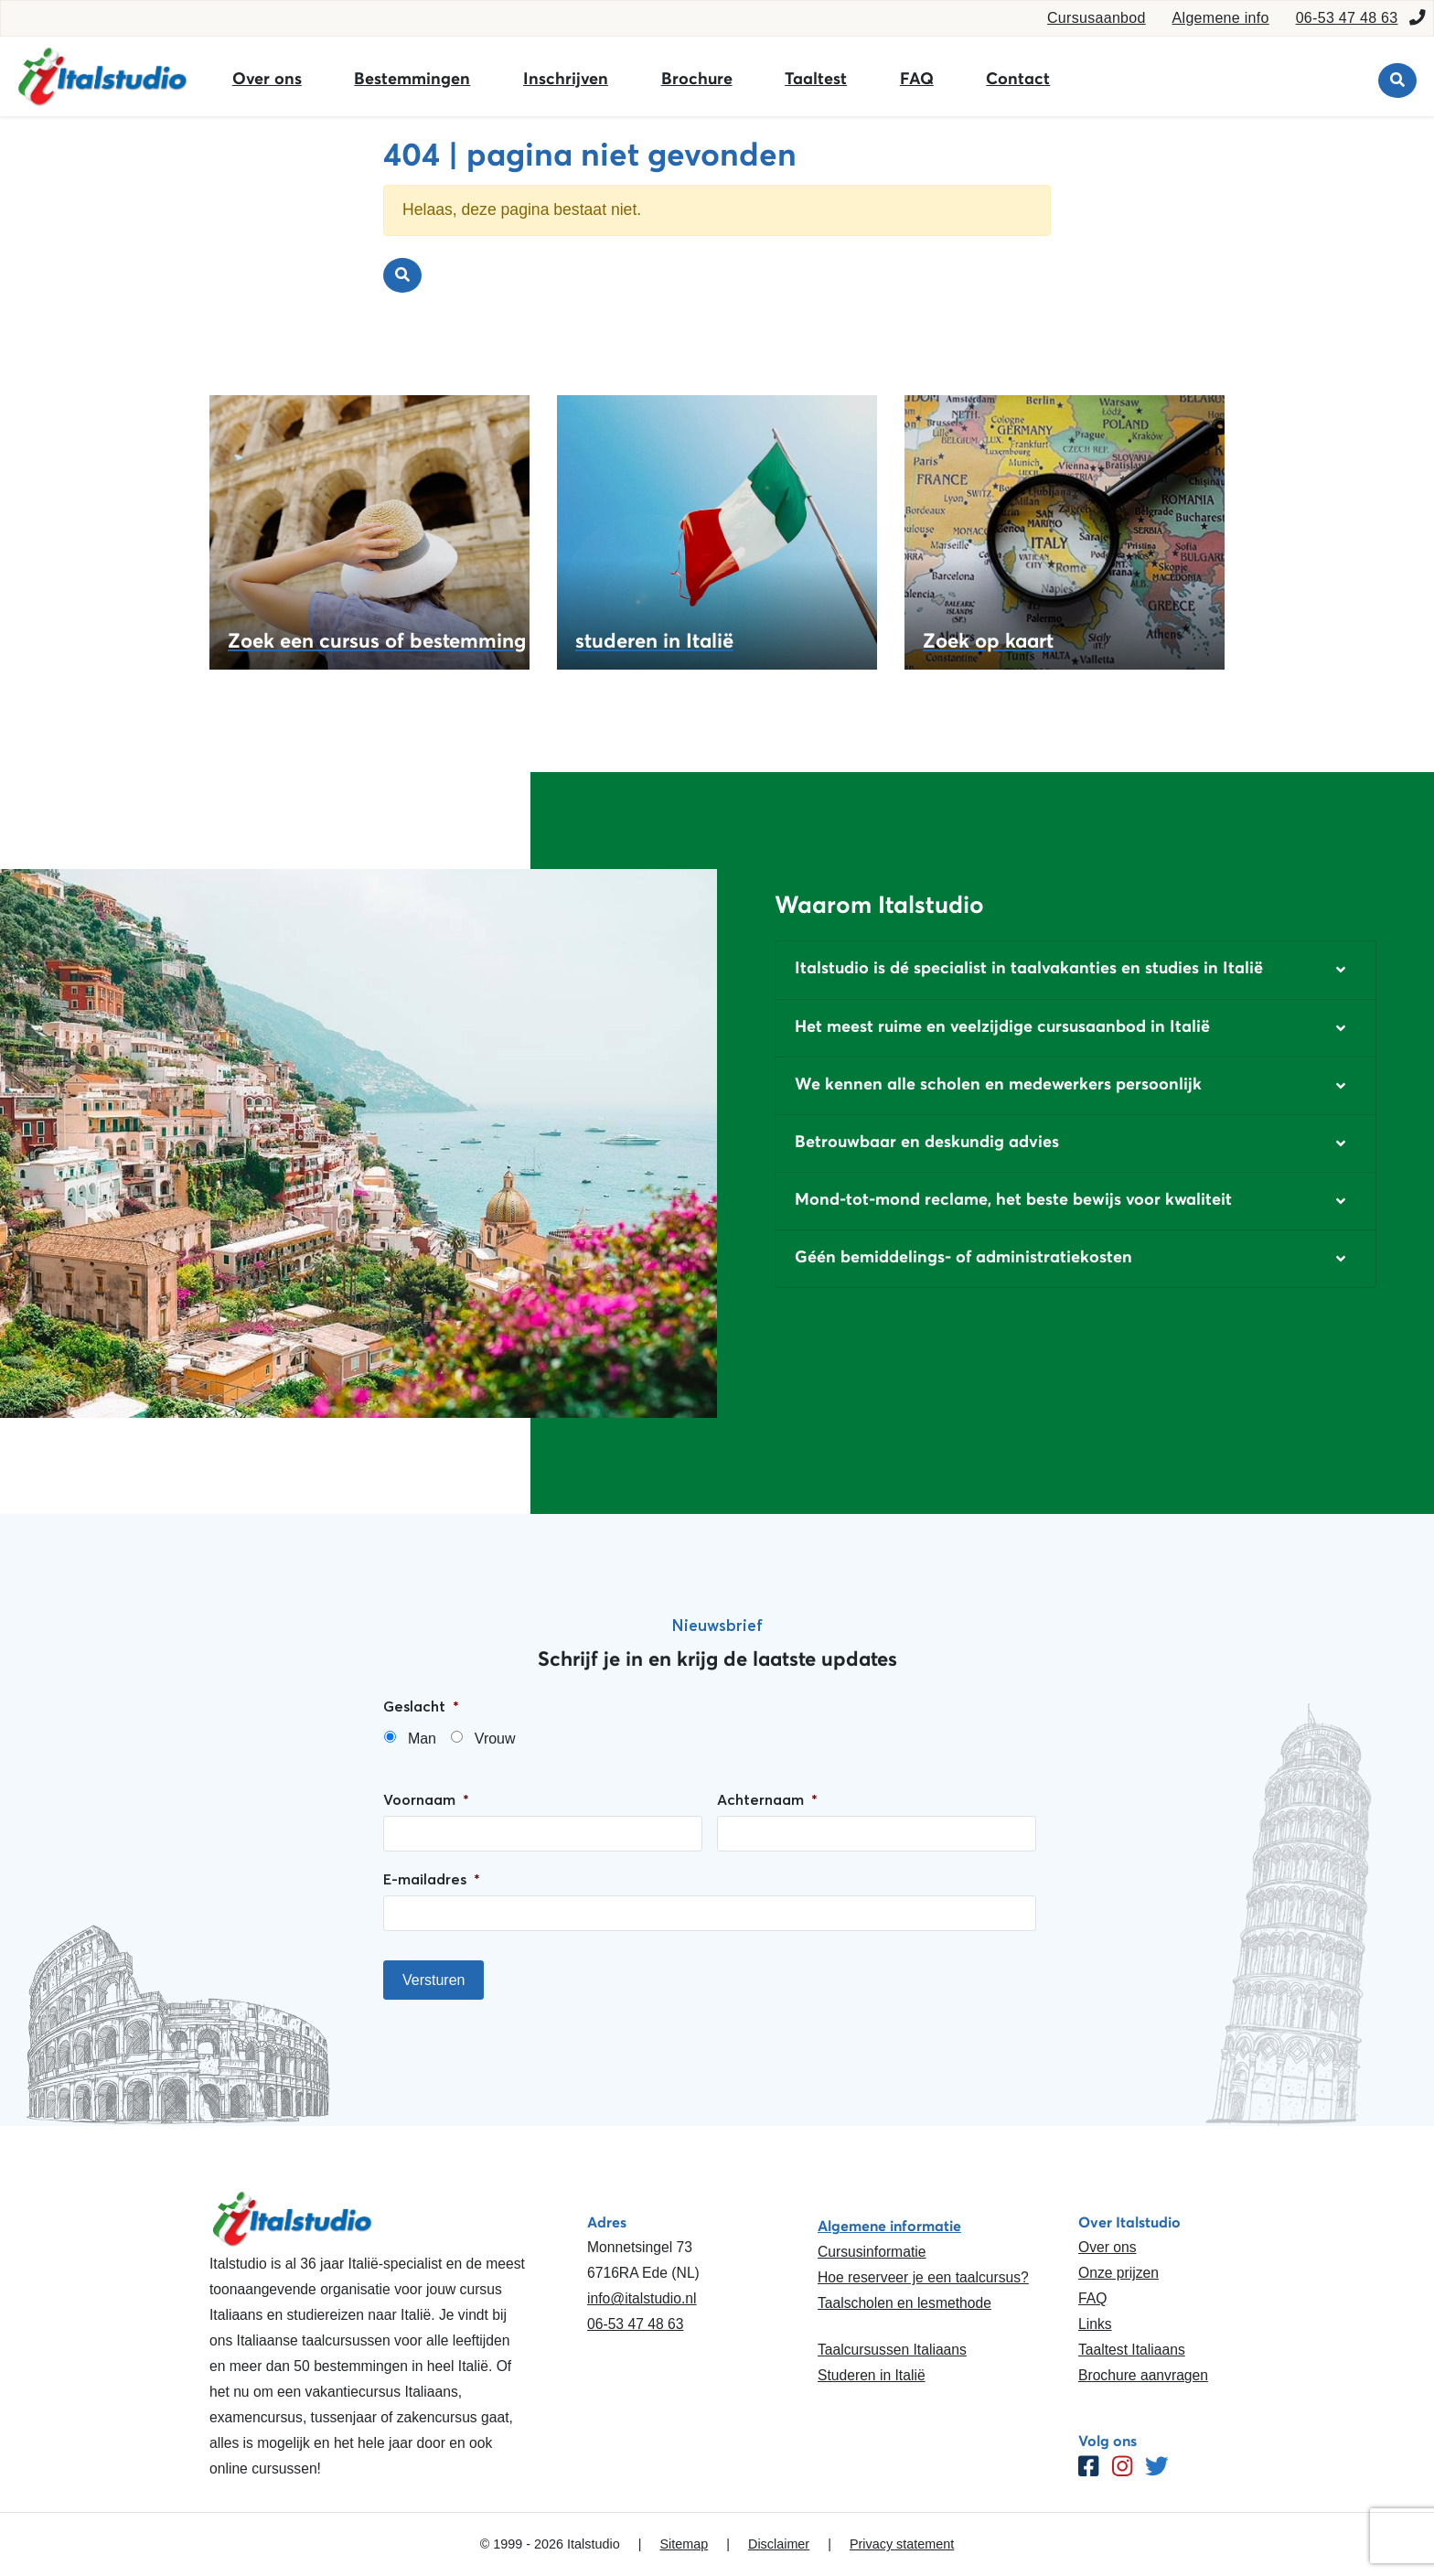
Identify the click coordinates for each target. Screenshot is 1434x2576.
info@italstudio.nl (642, 2298)
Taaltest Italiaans (1131, 2349)
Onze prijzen (1118, 2273)
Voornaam (426, 1799)
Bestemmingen (412, 79)
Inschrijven (565, 79)
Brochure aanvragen (1143, 2375)
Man (422, 1738)
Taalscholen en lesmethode (904, 2303)
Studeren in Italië (872, 2375)
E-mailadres (431, 1879)
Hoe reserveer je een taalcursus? (923, 2277)
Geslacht (421, 1706)
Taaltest (816, 79)
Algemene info (1220, 18)
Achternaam (767, 1799)
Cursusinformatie (872, 2251)
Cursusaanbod (1096, 18)
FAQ (917, 79)
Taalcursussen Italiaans (892, 2349)
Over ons (267, 79)
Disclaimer (778, 2544)
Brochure (697, 79)
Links (1095, 2324)
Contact (1018, 79)
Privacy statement (902, 2544)
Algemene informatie (889, 2225)
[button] (1075, 969)
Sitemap (683, 2544)
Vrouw (495, 1738)
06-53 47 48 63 (1347, 18)
